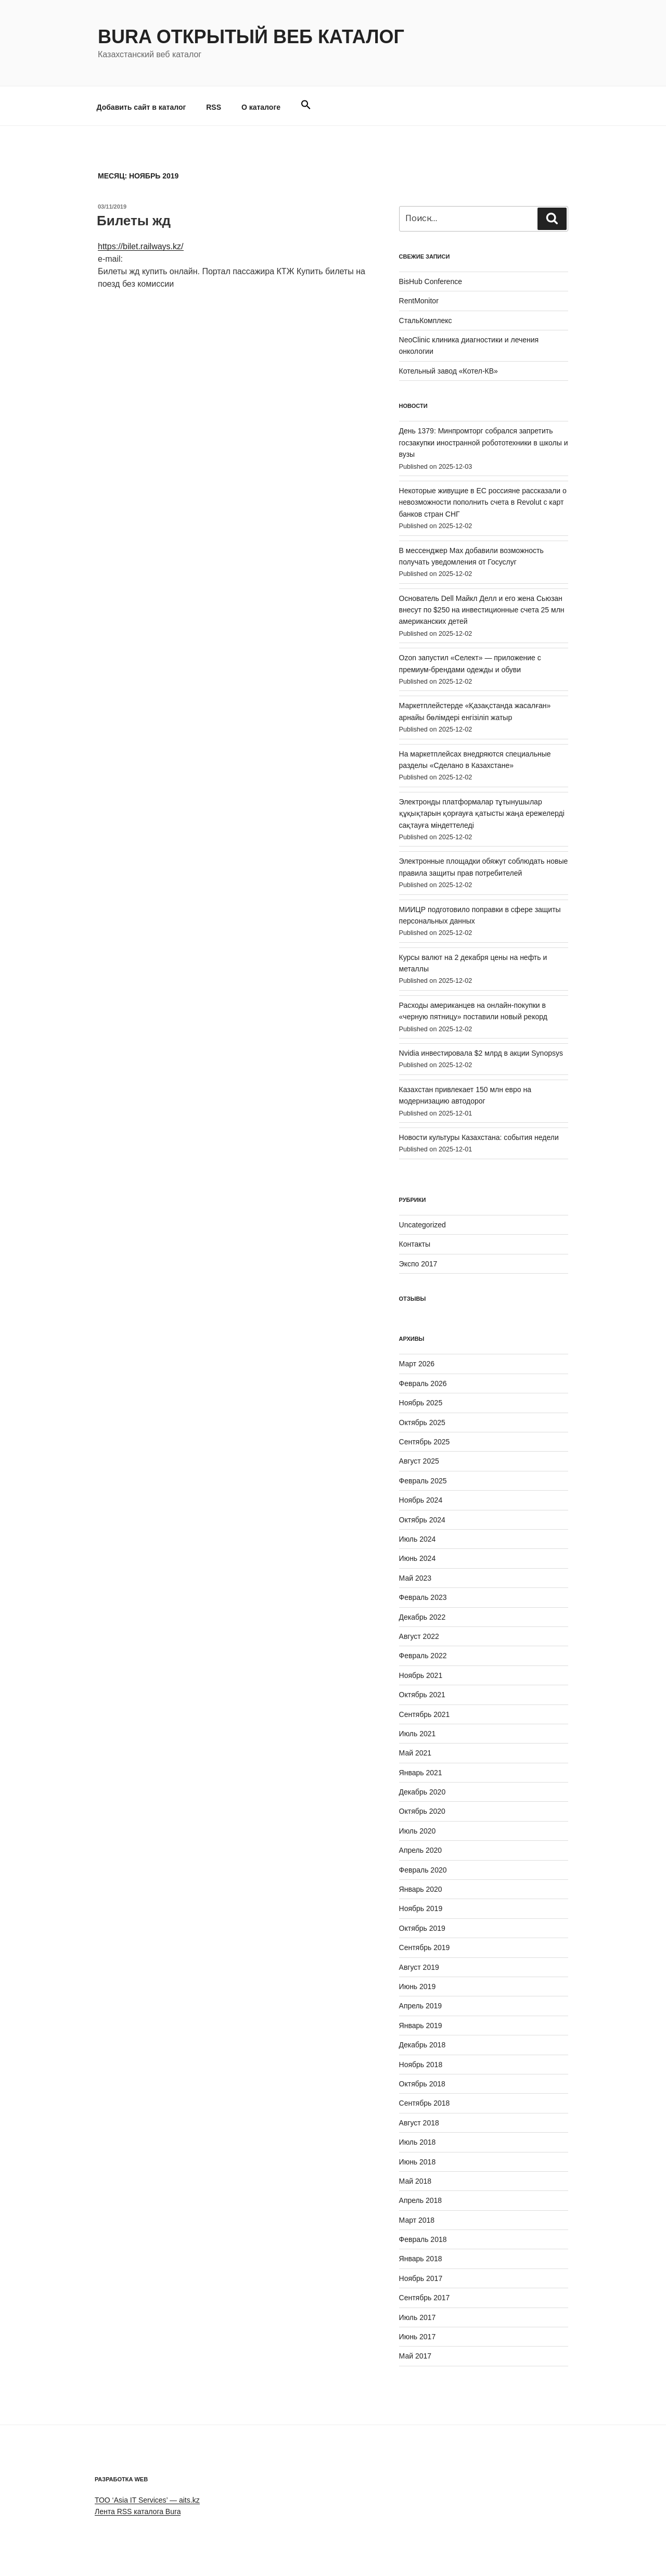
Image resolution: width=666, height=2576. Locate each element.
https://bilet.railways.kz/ (141, 246)
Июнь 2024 (417, 1558)
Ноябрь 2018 (421, 2064)
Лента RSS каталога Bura (138, 2511)
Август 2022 (419, 1636)
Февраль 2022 (423, 1655)
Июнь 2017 (417, 2337)
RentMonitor (419, 301)
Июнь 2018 (417, 2162)
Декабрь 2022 (422, 1617)
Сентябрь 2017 (424, 2297)
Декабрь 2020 (422, 1792)
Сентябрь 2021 (424, 1714)
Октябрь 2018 (422, 2084)
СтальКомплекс (425, 320)
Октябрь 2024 (422, 1520)
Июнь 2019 (417, 1986)
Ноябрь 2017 (421, 2278)
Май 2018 (415, 2181)
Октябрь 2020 (422, 1811)
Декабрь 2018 (422, 2045)
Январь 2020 (420, 1889)
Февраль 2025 (423, 1481)
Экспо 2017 (418, 1264)
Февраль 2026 (423, 1383)
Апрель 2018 (420, 2200)
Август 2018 (419, 2123)
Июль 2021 (417, 1733)
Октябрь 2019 (422, 1928)
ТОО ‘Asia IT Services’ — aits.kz (147, 2500)
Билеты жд (134, 220)
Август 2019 (419, 1967)
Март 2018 (417, 2220)
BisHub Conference (430, 281)
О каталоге (260, 107)
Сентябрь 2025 (424, 1442)
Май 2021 (415, 1753)
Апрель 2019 (420, 2006)
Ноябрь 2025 (421, 1403)
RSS (213, 107)
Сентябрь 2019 (424, 1947)
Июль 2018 (417, 2142)
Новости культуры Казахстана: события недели (479, 1137)
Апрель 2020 (420, 1850)
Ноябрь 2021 (421, 1675)
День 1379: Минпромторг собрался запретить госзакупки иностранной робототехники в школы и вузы (483, 442)
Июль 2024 (417, 1539)
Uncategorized (422, 1225)
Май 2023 (415, 1578)
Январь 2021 (420, 1772)
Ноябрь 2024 (421, 1500)
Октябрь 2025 (422, 1422)
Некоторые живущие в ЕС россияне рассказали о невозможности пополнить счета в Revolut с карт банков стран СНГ (483, 502)
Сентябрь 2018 (424, 2103)
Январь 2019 (420, 2025)
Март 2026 (417, 1364)
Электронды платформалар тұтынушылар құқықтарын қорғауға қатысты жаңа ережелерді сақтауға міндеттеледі (482, 813)
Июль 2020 (417, 1831)
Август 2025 (419, 1461)
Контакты (414, 1244)
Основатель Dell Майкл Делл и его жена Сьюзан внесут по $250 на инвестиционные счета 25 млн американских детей (482, 610)
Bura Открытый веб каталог (251, 36)
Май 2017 (415, 2356)
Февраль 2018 (423, 2239)
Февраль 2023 (423, 1597)
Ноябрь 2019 (421, 1908)
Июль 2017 (417, 2317)
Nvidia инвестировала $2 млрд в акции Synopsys (481, 1053)
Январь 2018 (420, 2258)
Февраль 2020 (423, 1870)
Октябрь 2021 (422, 1694)
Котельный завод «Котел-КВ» (448, 371)
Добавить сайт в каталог (141, 107)
